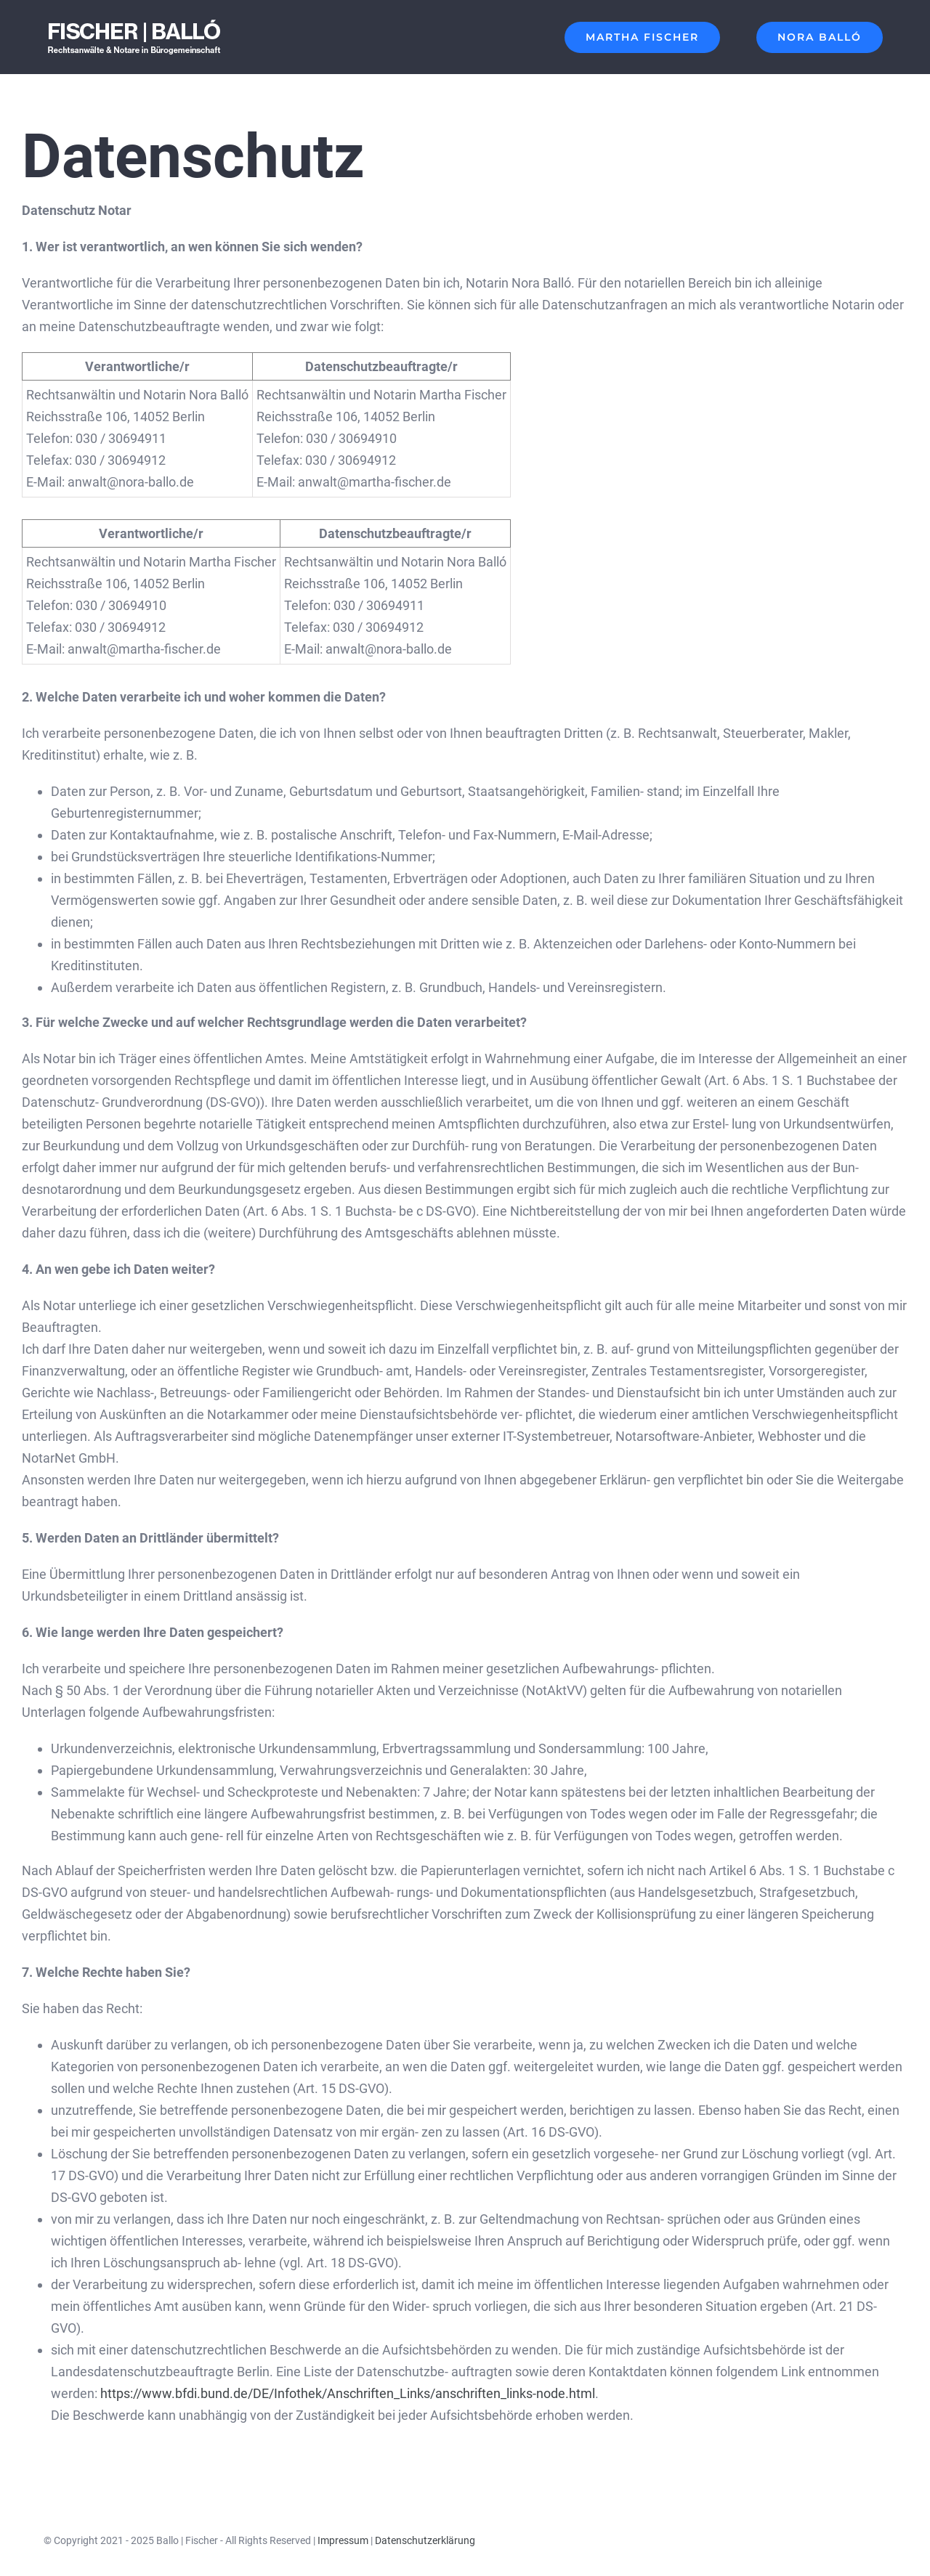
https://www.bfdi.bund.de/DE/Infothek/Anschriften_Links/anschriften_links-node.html (347, 2393)
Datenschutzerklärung (425, 2540)
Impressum (343, 2540)
